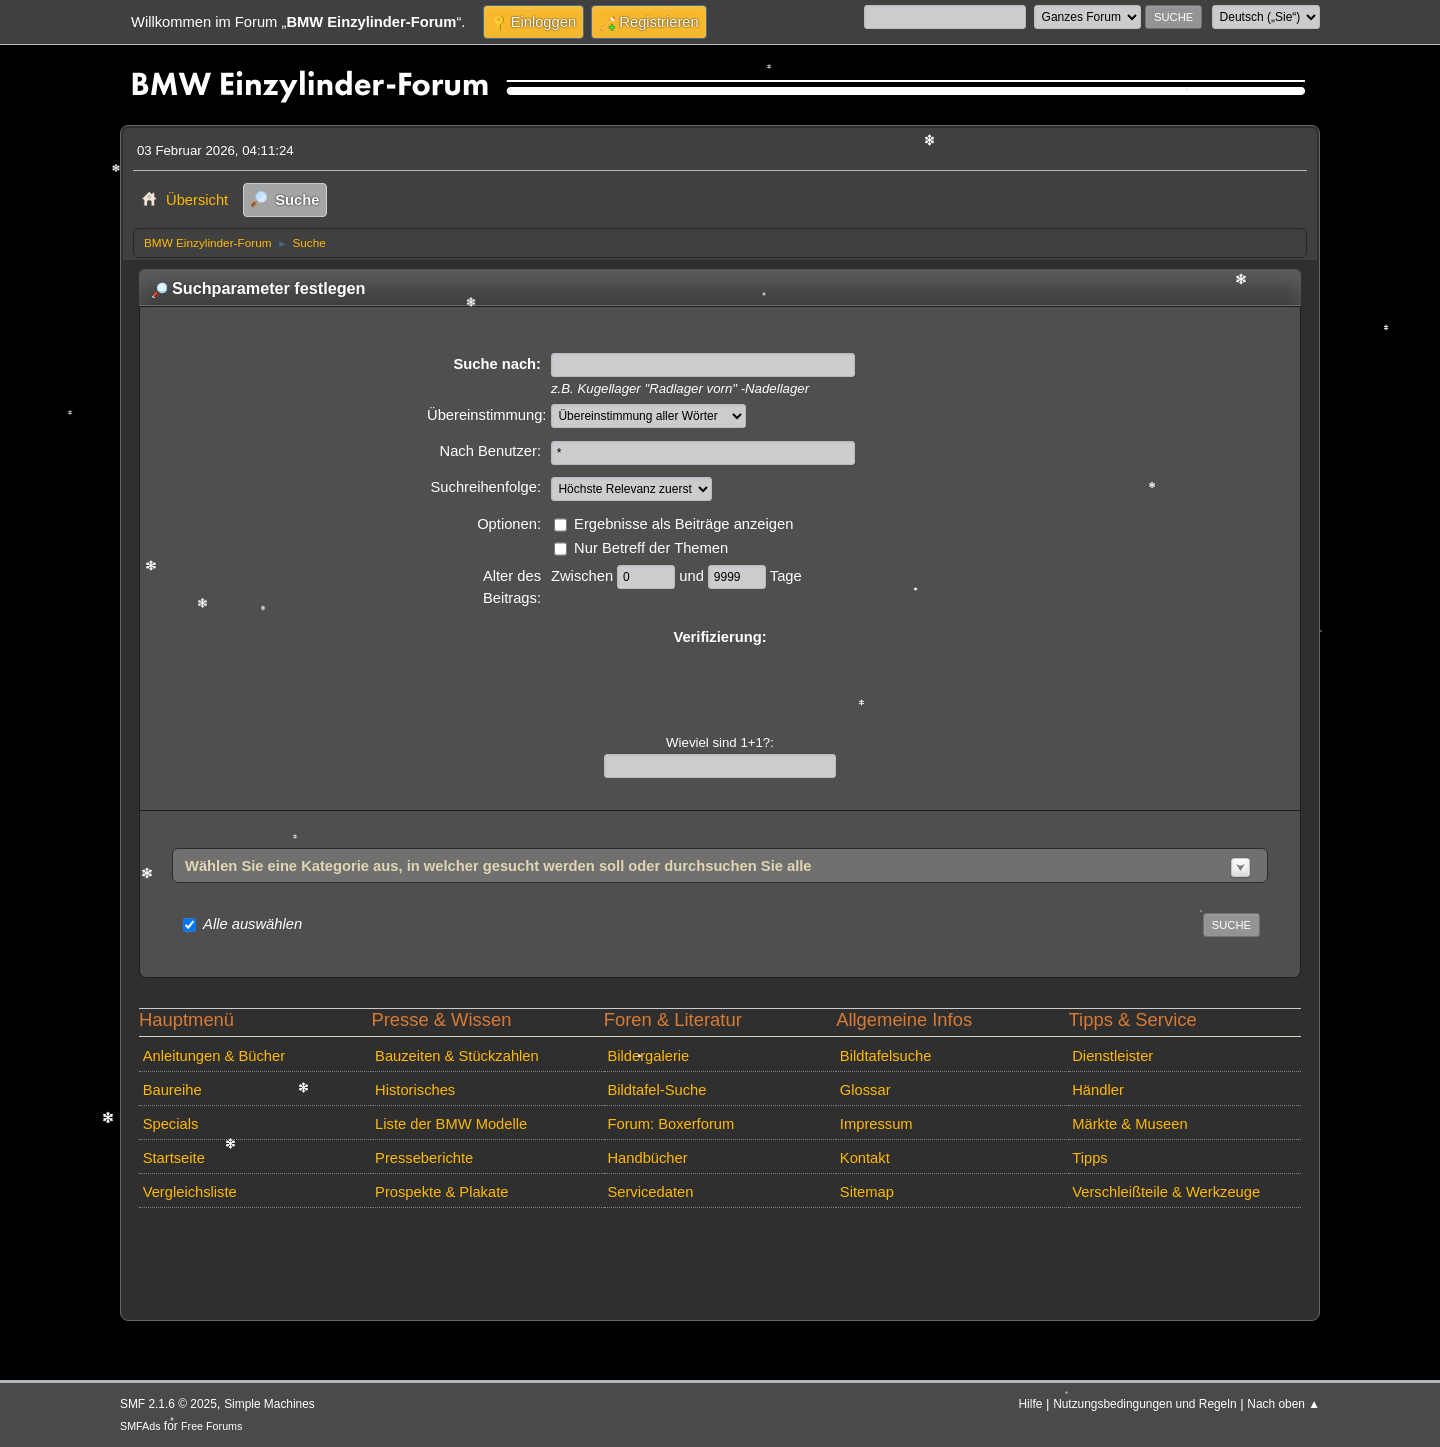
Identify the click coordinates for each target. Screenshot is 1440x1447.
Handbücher (647, 1158)
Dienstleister (1112, 1056)
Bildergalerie (648, 1056)
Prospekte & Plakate (441, 1192)
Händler (1098, 1090)
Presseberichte (424, 1158)
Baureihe (172, 1090)
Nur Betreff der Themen (651, 548)
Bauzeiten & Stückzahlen (457, 1056)
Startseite (174, 1158)
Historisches (415, 1090)
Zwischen (584, 576)
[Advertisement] (497, 1246)
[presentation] (720, 687)
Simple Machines (269, 1404)
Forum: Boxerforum (670, 1124)
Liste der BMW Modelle (451, 1124)
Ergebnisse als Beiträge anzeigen (683, 524)
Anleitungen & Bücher (214, 1056)
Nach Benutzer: (490, 451)
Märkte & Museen (1129, 1124)
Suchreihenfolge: (486, 487)
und (693, 576)
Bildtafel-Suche (656, 1090)
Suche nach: (497, 364)
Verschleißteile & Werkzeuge (1166, 1192)
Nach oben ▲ (1283, 1404)
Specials (171, 1124)
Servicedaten (650, 1192)
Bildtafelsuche (886, 1056)
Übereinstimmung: (486, 415)
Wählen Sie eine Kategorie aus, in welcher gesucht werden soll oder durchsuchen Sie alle (498, 866)
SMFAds (140, 1426)
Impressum (876, 1124)
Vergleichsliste (190, 1192)
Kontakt (865, 1158)
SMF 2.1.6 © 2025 (168, 1404)
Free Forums (211, 1426)
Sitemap (867, 1192)
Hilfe (1031, 1404)
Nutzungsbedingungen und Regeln (1144, 1404)
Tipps (1089, 1158)
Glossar (865, 1090)
